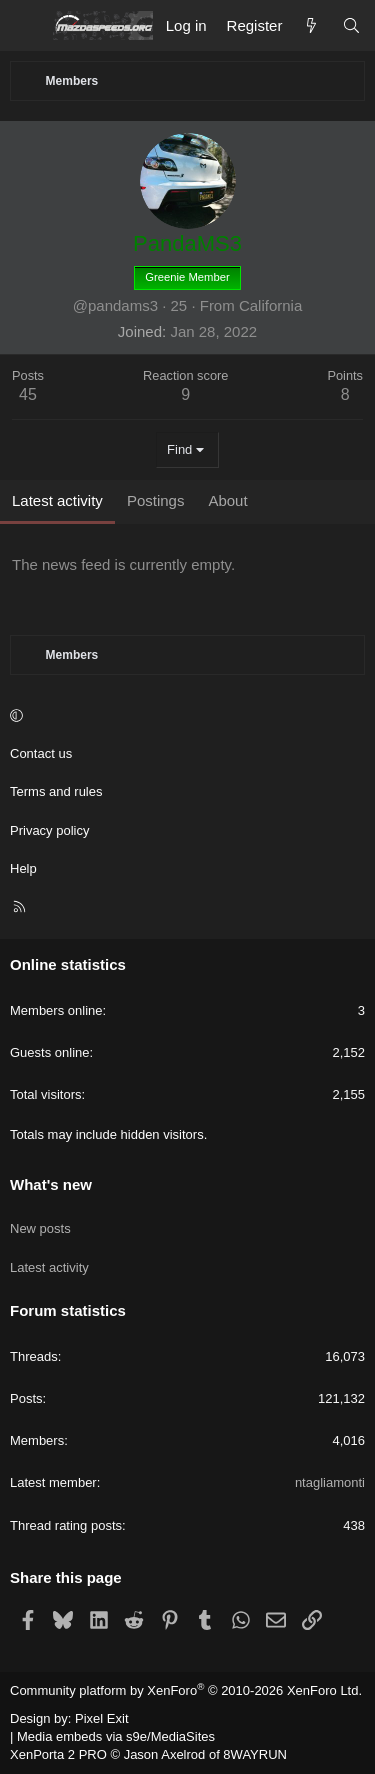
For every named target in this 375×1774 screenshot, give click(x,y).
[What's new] (311, 25)
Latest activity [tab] (57, 500)
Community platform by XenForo (186, 1690)
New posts (40, 1228)
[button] (184, 716)
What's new (51, 1184)
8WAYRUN (255, 1754)
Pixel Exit (101, 1718)
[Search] (351, 25)
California (270, 305)
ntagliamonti (330, 1482)
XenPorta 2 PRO (58, 1754)
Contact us (41, 753)
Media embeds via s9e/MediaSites (116, 1736)
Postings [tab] (156, 500)
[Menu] (26, 26)
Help (23, 868)
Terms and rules (56, 791)
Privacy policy (49, 830)
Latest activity (49, 1267)
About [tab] (227, 500)
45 (28, 394)
